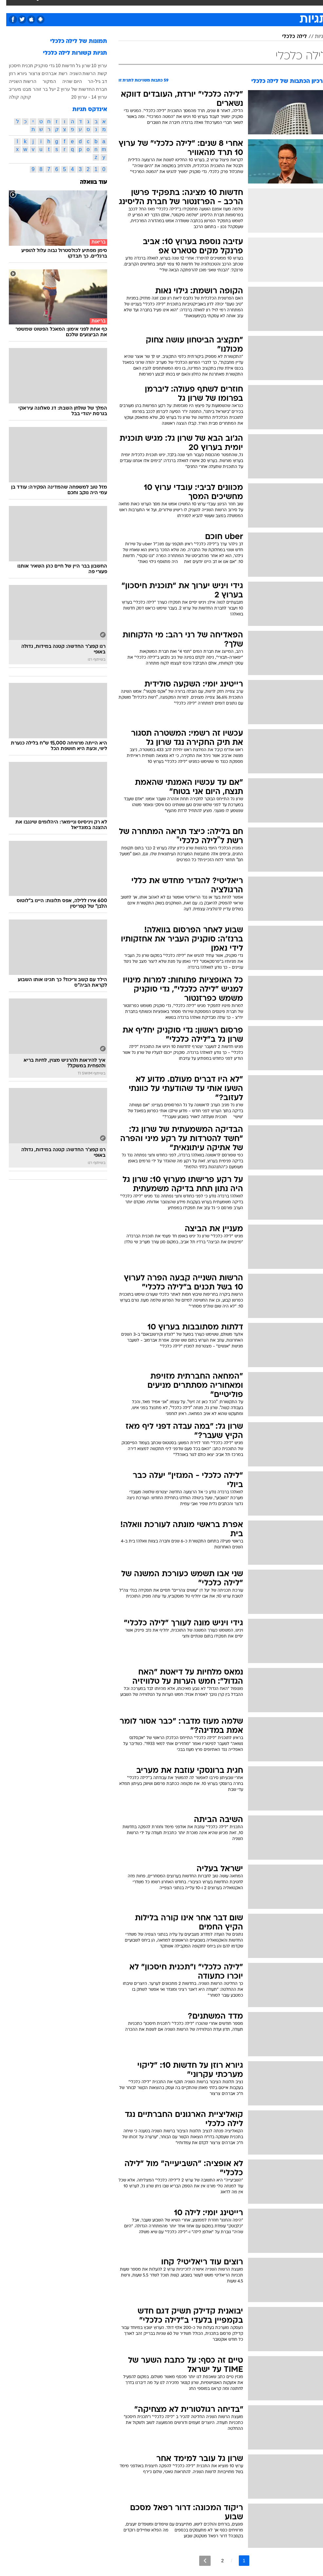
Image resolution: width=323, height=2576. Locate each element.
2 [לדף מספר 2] (216, 2560)
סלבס (185, 6)
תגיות (314, 36)
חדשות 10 (58, 65)
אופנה (67, 6)
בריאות (132, 6)
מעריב (9, 89)
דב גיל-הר (91, 81)
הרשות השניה (76, 73)
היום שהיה (66, 81)
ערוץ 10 (93, 65)
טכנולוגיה (89, 6)
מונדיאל (225, 6)
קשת (96, 73)
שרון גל (77, 65)
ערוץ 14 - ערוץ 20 (83, 97)
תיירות (112, 6)
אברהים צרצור (36, 73)
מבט (20, 89)
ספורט (247, 6)
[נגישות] (9, 12)
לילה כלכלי (288, 36)
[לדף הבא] (198, 2561)
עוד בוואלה (87, 182)
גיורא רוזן (12, 73)
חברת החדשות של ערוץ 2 (76, 89)
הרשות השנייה (16, 81)
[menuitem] (243, 11)
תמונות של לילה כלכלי (72, 41)
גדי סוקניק (38, 65)
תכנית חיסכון (15, 65)
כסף (168, 6)
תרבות (204, 6)
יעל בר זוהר (38, 89)
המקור (43, 81)
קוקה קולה (14, 97)
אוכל (151, 6)
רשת (56, 73)
